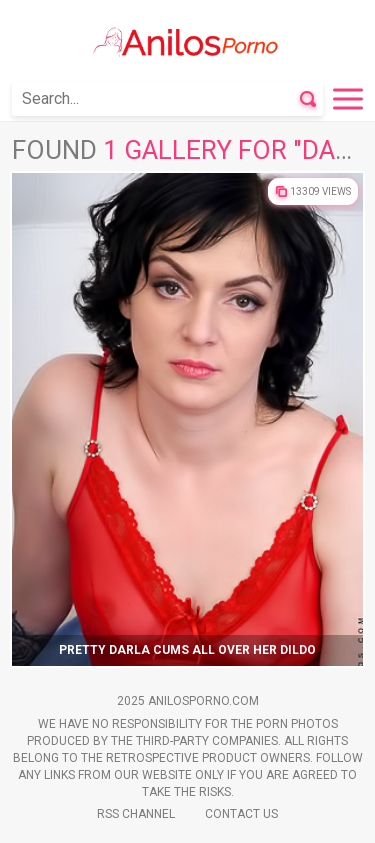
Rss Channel (136, 814)
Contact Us (241, 814)
